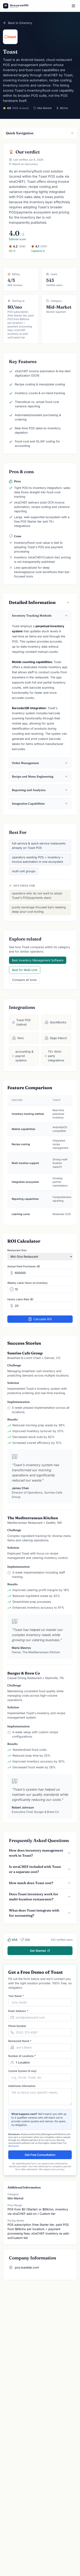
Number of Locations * (22, 2055)
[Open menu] (73, 6)
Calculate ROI (40, 1319)
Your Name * (16, 1995)
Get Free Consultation (40, 2155)
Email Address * (18, 2010)
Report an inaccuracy (23, 164)
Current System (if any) (22, 2070)
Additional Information (21, 2085)
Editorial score (17, 239)
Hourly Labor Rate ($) (20, 1299)
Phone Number (17, 2025)
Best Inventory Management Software (37, 960)
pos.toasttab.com (27, 2267)
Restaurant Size (17, 1250)
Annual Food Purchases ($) (23, 1266)
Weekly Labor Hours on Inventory (27, 1282)
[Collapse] (68, 602)
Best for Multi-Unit (24, 970)
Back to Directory (17, 23)
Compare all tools (24, 980)
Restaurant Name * (19, 2040)
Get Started (40, 1950)
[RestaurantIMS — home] (20, 6)
